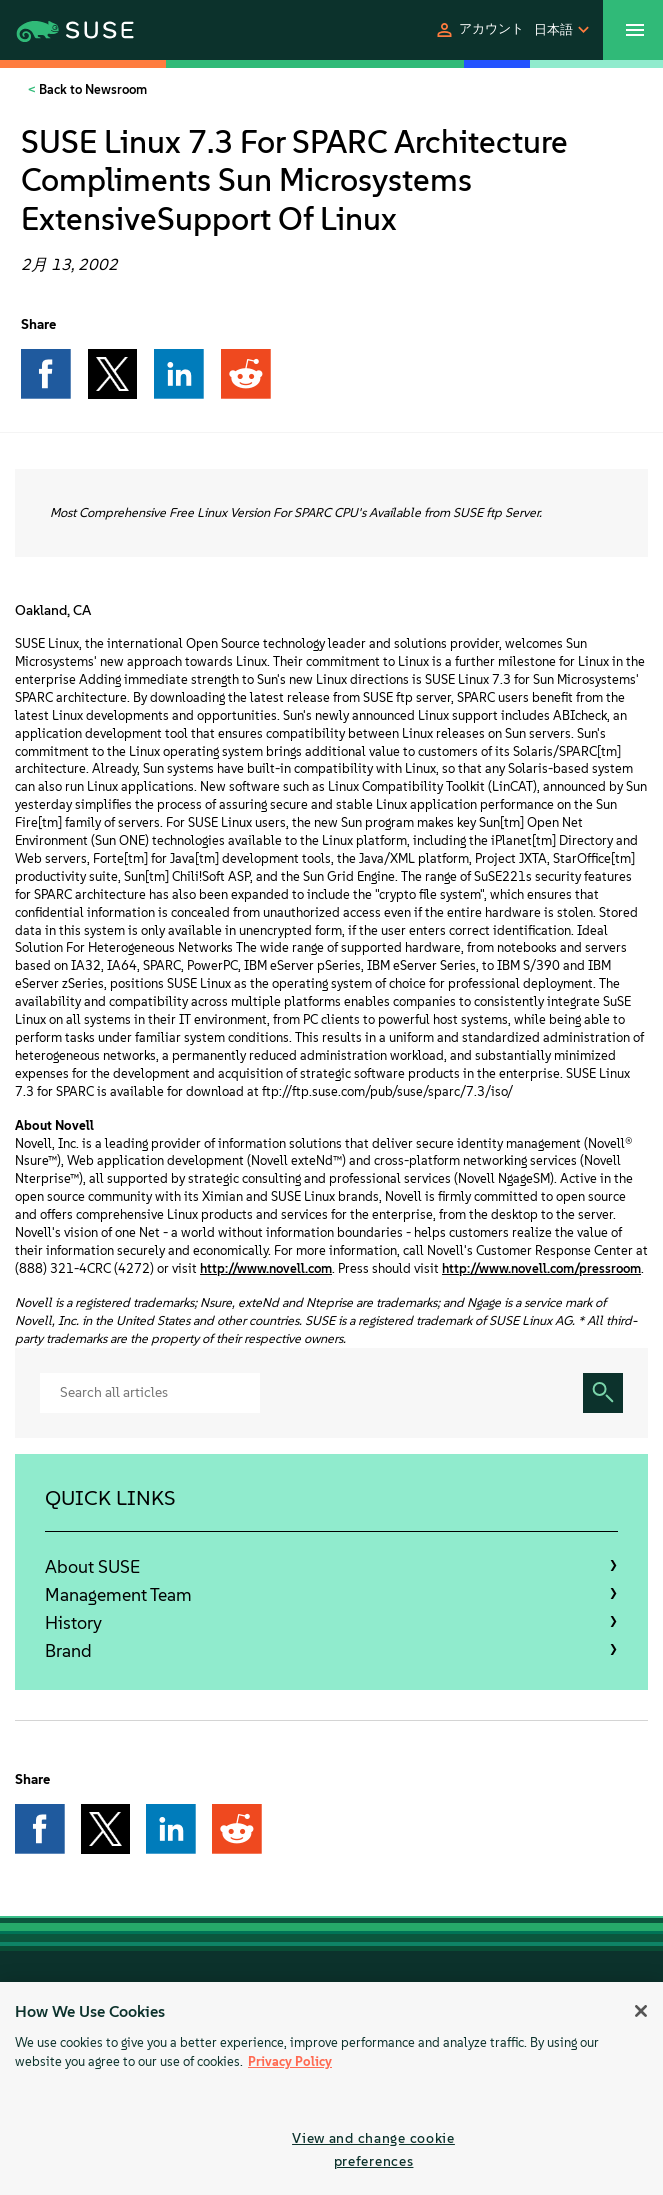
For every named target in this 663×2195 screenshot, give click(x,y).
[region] (331, 2088)
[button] (479, 30)
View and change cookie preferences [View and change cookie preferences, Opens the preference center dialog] (373, 2149)
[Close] (641, 2011)
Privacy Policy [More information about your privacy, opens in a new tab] (290, 2061)
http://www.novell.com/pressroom (541, 1268)
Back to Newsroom (91, 89)
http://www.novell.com (266, 1268)
